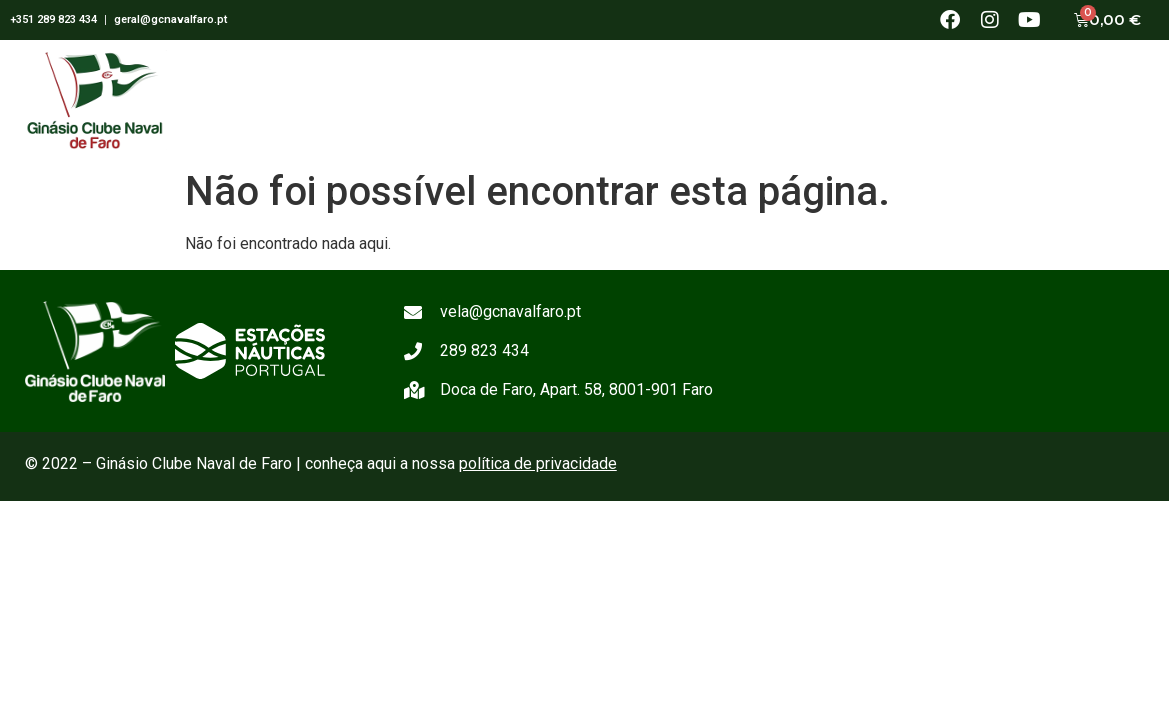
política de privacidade (538, 463)
